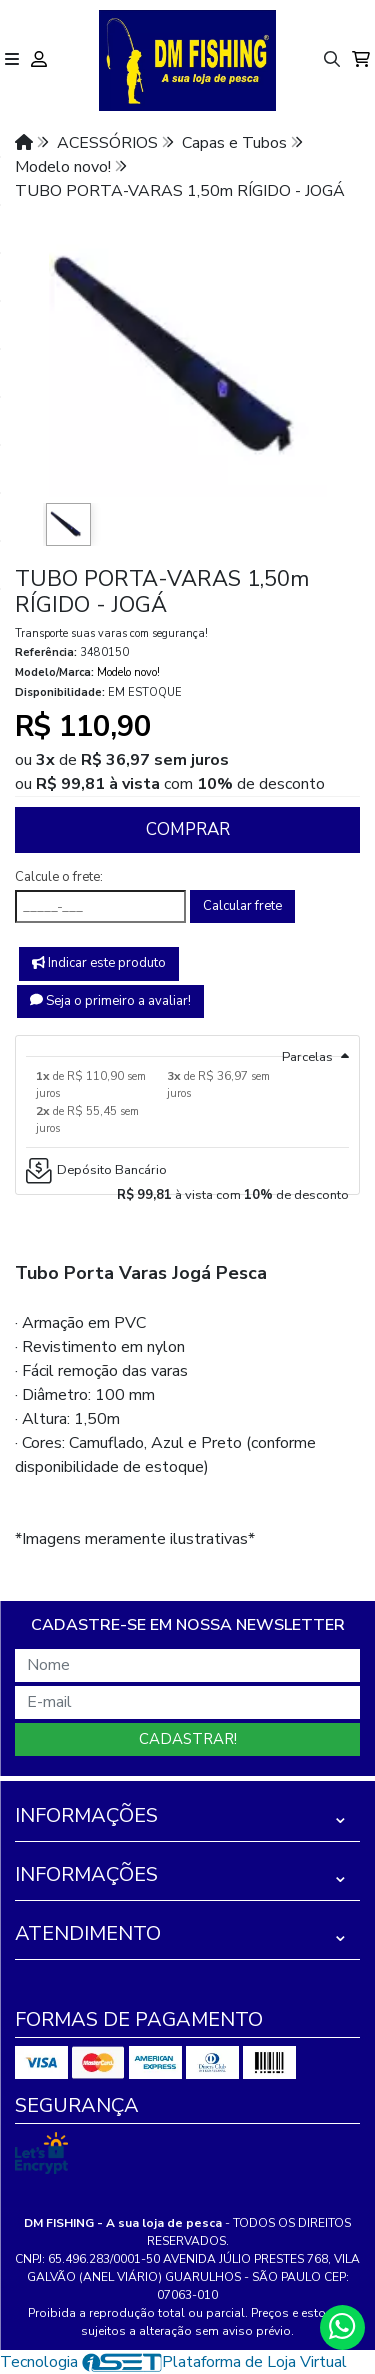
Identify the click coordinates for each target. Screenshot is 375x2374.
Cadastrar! (188, 1739)
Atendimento (88, 1933)
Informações (86, 1815)
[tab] (187, 1046)
